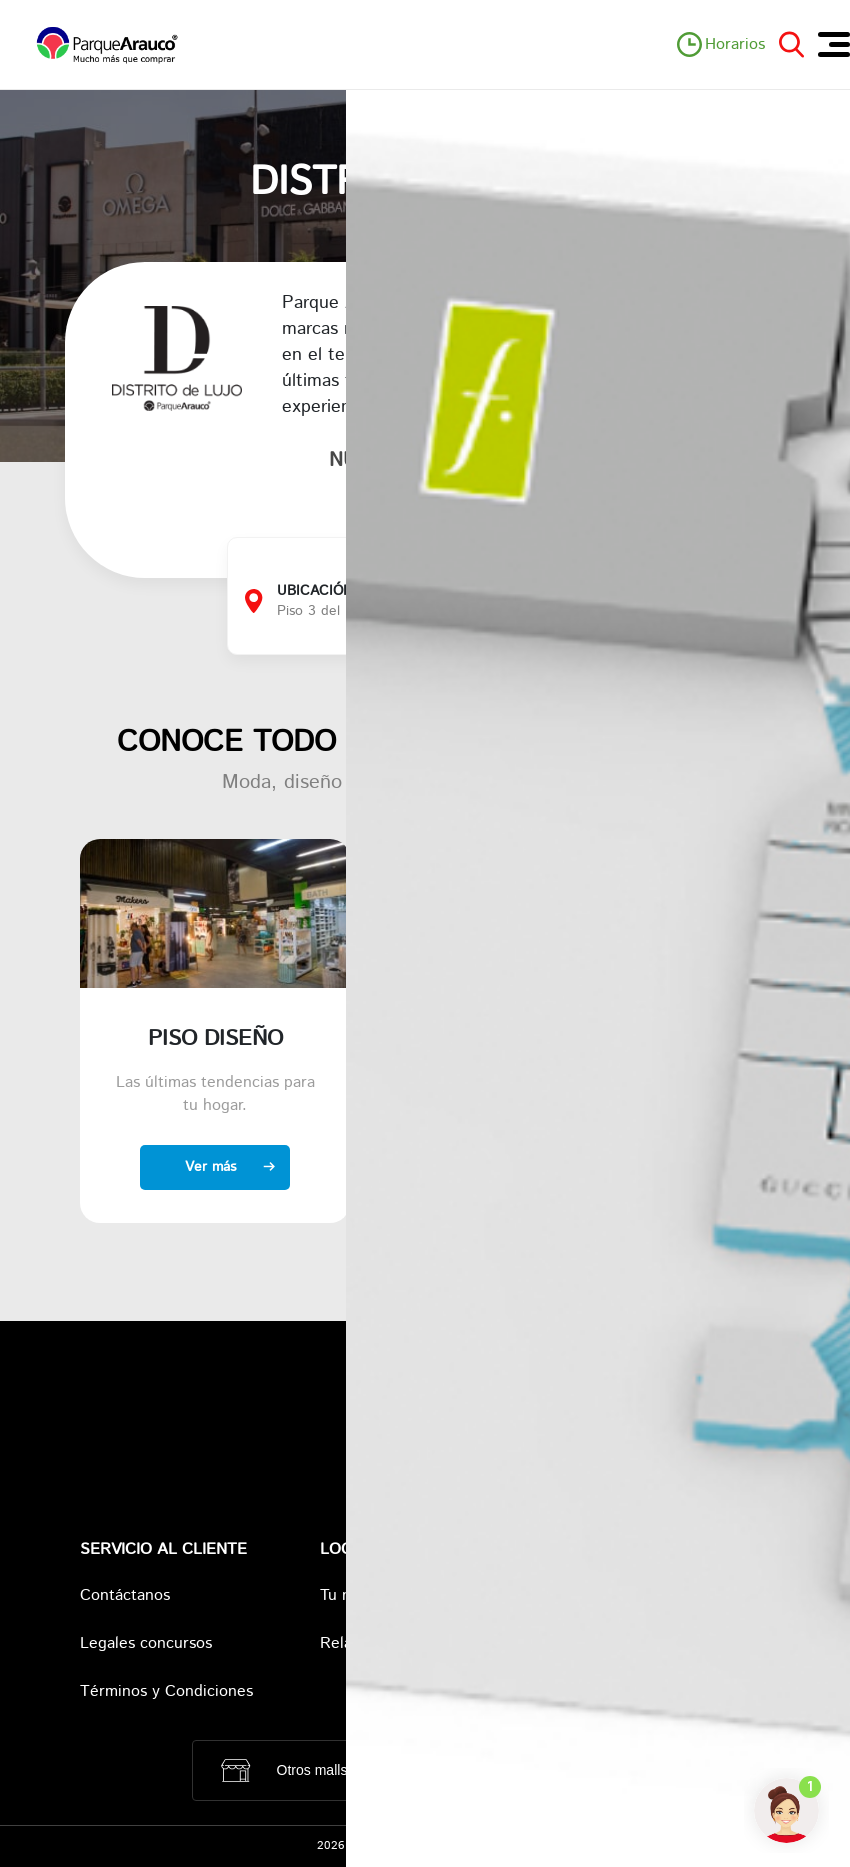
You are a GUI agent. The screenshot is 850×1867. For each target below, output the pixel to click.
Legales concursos (146, 1643)
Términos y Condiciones (166, 1691)
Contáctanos (125, 1595)
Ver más (210, 1167)
